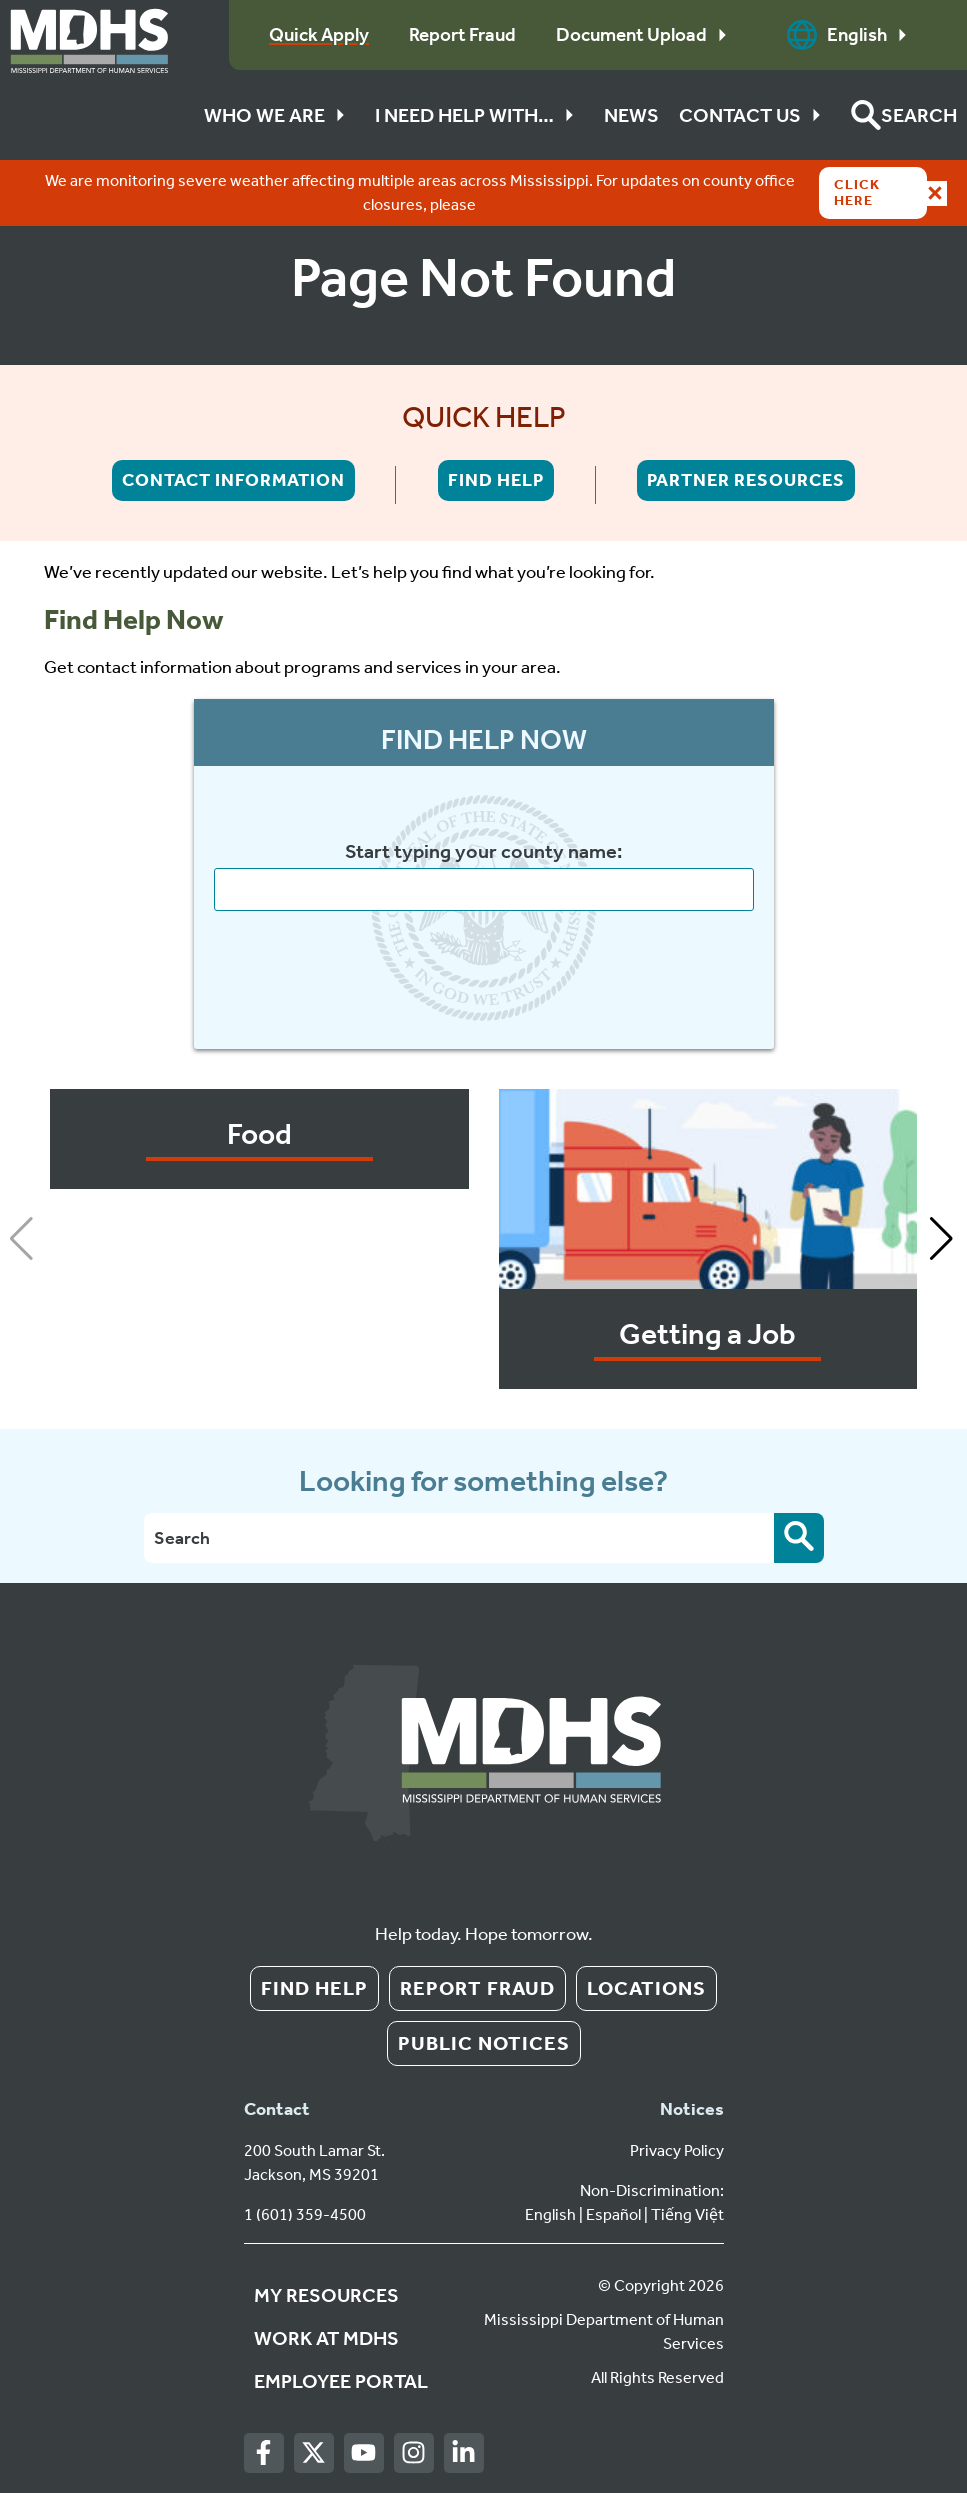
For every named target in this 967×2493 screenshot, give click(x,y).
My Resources (326, 2295)
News (631, 115)
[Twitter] (313, 2453)
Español (613, 2214)
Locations (646, 1988)
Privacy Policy (677, 2150)
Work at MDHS (326, 2338)
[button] (904, 115)
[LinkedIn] (463, 2453)
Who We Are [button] (279, 115)
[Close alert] (934, 193)
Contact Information (233, 480)
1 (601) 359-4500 (305, 2214)
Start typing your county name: (483, 851)
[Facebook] (263, 2453)
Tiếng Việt (687, 2214)
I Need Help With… (479, 115)
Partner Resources (746, 480)
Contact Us (755, 115)
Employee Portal (341, 2381)
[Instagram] (413, 2453)
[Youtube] (363, 2453)
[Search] (459, 1538)
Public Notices (484, 2043)
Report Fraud (477, 1988)
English (852, 35)
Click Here (857, 192)
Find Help (496, 480)
